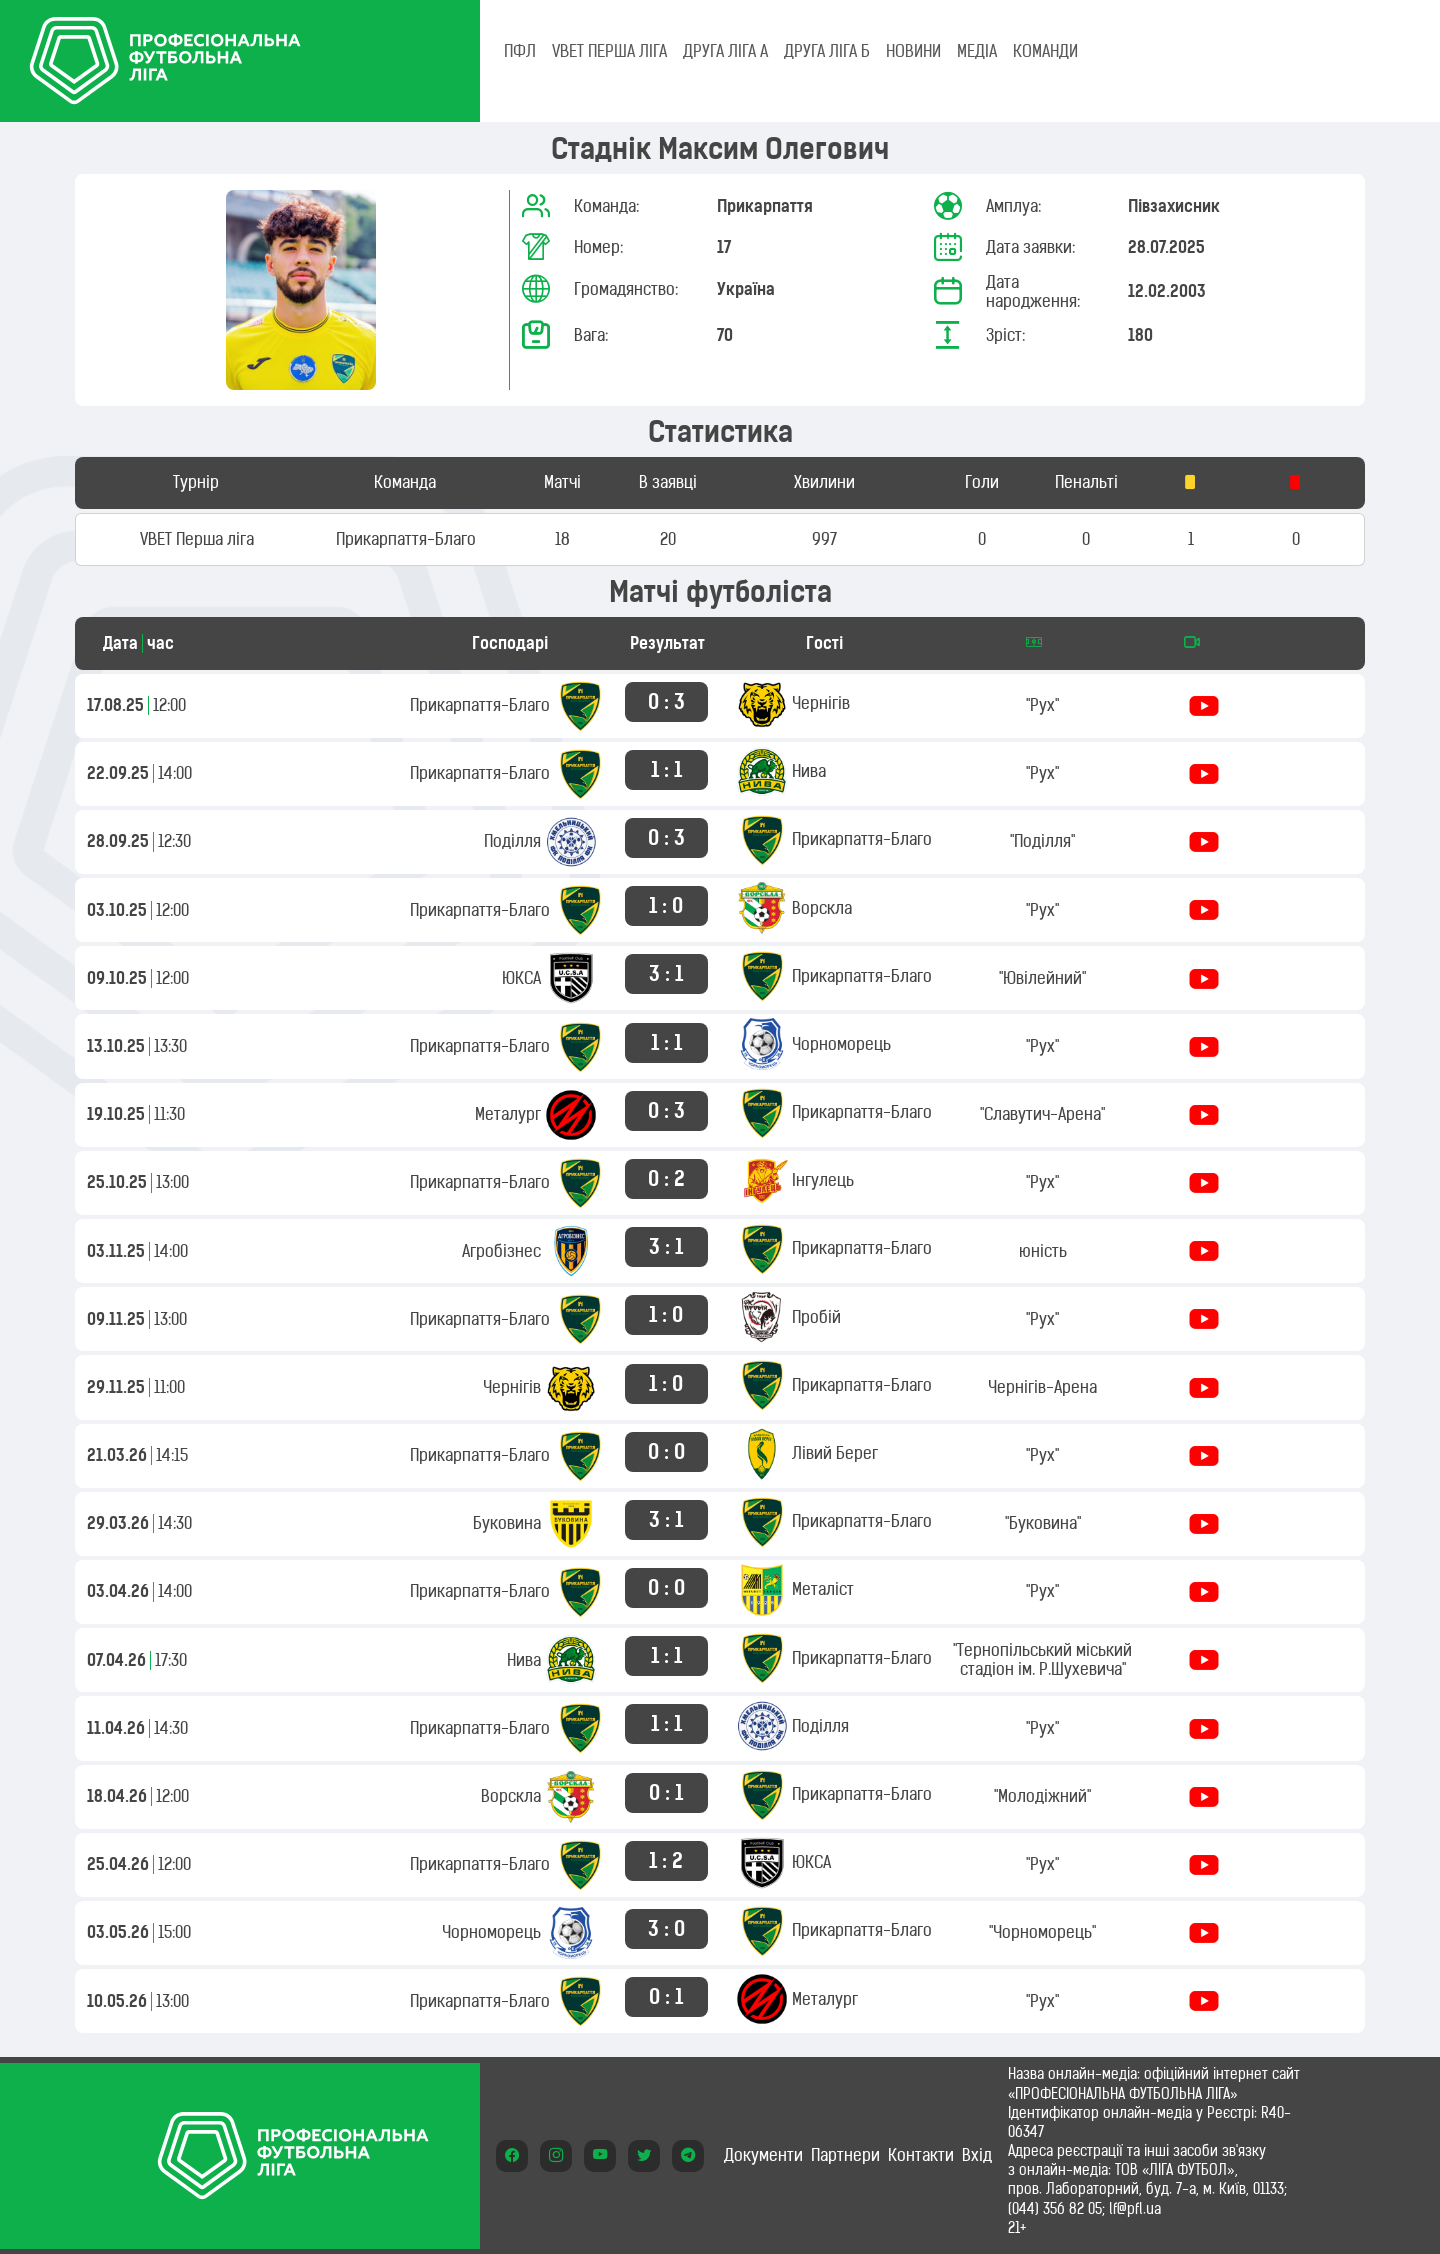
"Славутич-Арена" (1042, 1114)
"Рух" (1042, 705)
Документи (763, 2155)
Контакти (921, 2155)
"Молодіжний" (1042, 1796)
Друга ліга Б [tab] (827, 51)
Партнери (845, 2155)
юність (1043, 1251)
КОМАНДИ (1045, 51)
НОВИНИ (913, 51)
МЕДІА (977, 51)
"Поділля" (1042, 841)
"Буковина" (1043, 1523)
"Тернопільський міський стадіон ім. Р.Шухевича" (1042, 1659)
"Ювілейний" (1042, 978)
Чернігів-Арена (1042, 1387)
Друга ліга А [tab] (725, 51)
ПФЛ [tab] (520, 51)
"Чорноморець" (1042, 1932)
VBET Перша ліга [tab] (609, 51)
